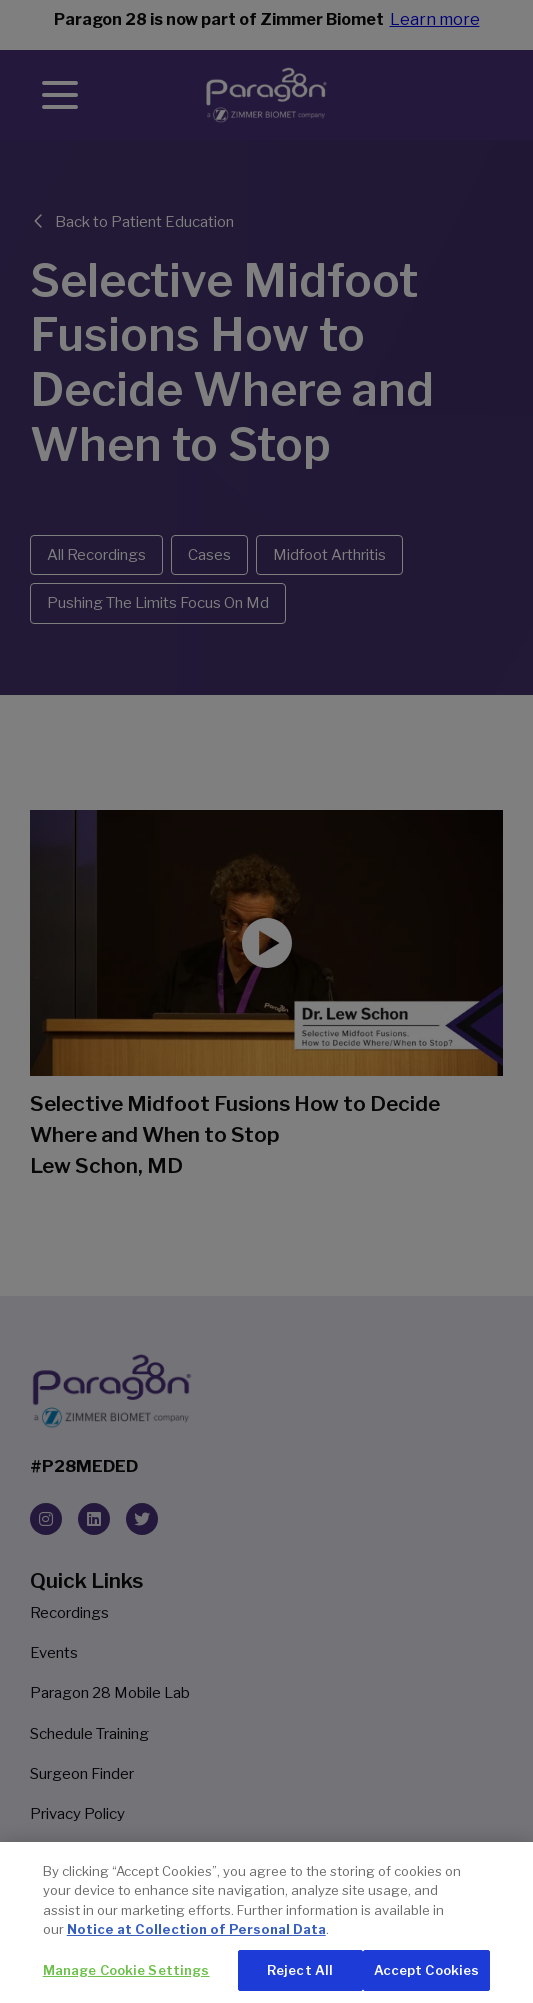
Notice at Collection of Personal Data (196, 1945)
